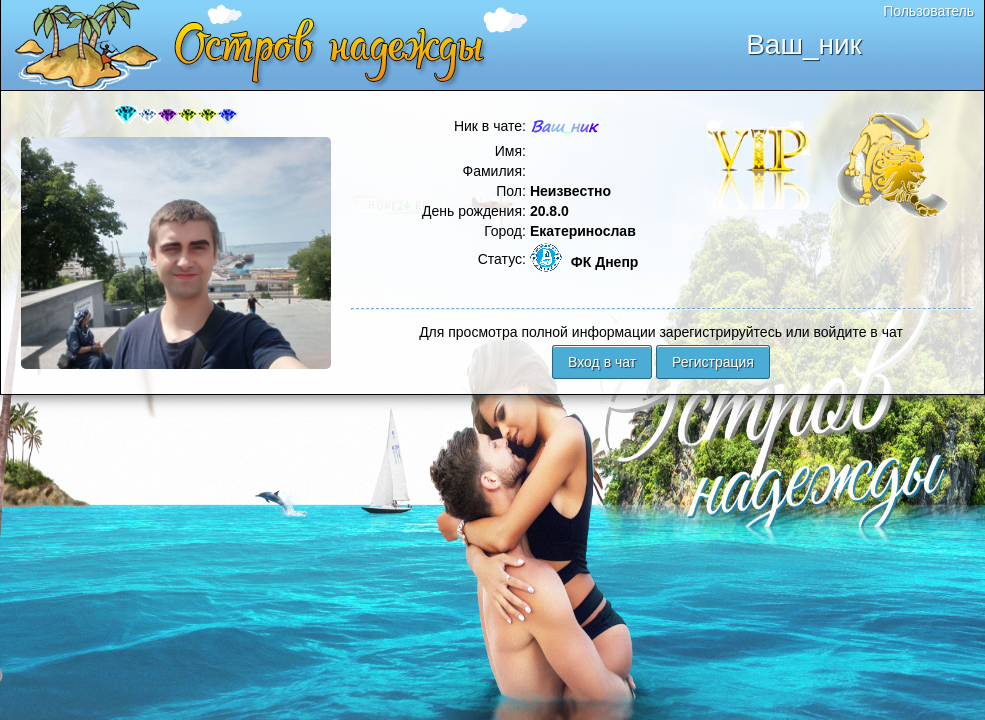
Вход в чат (602, 362)
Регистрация (713, 362)
